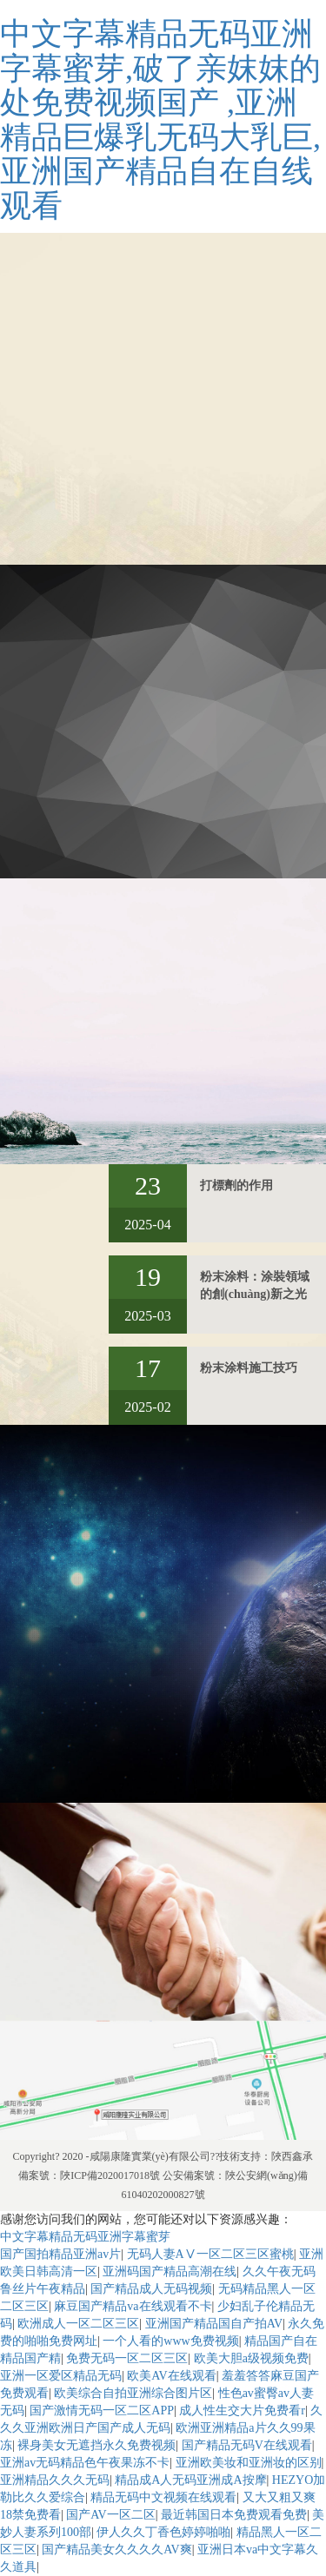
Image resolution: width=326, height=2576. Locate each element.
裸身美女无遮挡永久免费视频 (96, 2445)
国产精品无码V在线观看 (247, 2445)
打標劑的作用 (236, 1185)
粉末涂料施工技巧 (248, 1367)
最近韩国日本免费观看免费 (234, 2514)
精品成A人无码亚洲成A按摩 (190, 2480)
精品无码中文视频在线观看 (163, 2497)
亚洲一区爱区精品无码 (61, 2375)
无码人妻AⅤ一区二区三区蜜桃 (210, 2254)
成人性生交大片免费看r (242, 2410)
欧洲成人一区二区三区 (78, 2323)
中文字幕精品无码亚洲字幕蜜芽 (85, 2236)
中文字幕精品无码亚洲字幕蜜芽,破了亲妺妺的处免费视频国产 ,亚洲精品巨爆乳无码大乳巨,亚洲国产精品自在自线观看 (160, 120)
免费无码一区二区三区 (127, 2358)
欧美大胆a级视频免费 (251, 2358)
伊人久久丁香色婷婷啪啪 (163, 2532)
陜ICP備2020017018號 (110, 2175)
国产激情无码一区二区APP (102, 2410)
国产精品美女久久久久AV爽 (116, 2549)
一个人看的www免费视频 (170, 2341)
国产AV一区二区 (110, 2514)
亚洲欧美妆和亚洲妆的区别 (249, 2462)
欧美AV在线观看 (171, 2375)
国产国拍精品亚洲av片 (60, 2254)
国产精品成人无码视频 (151, 2288)
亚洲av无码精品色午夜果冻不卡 (85, 2462)
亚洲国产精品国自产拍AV (214, 2323)
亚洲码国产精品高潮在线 (169, 2271)
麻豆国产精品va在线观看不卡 (132, 2306)
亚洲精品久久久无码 (55, 2480)
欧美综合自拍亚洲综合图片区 (133, 2393)
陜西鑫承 (292, 2156)
